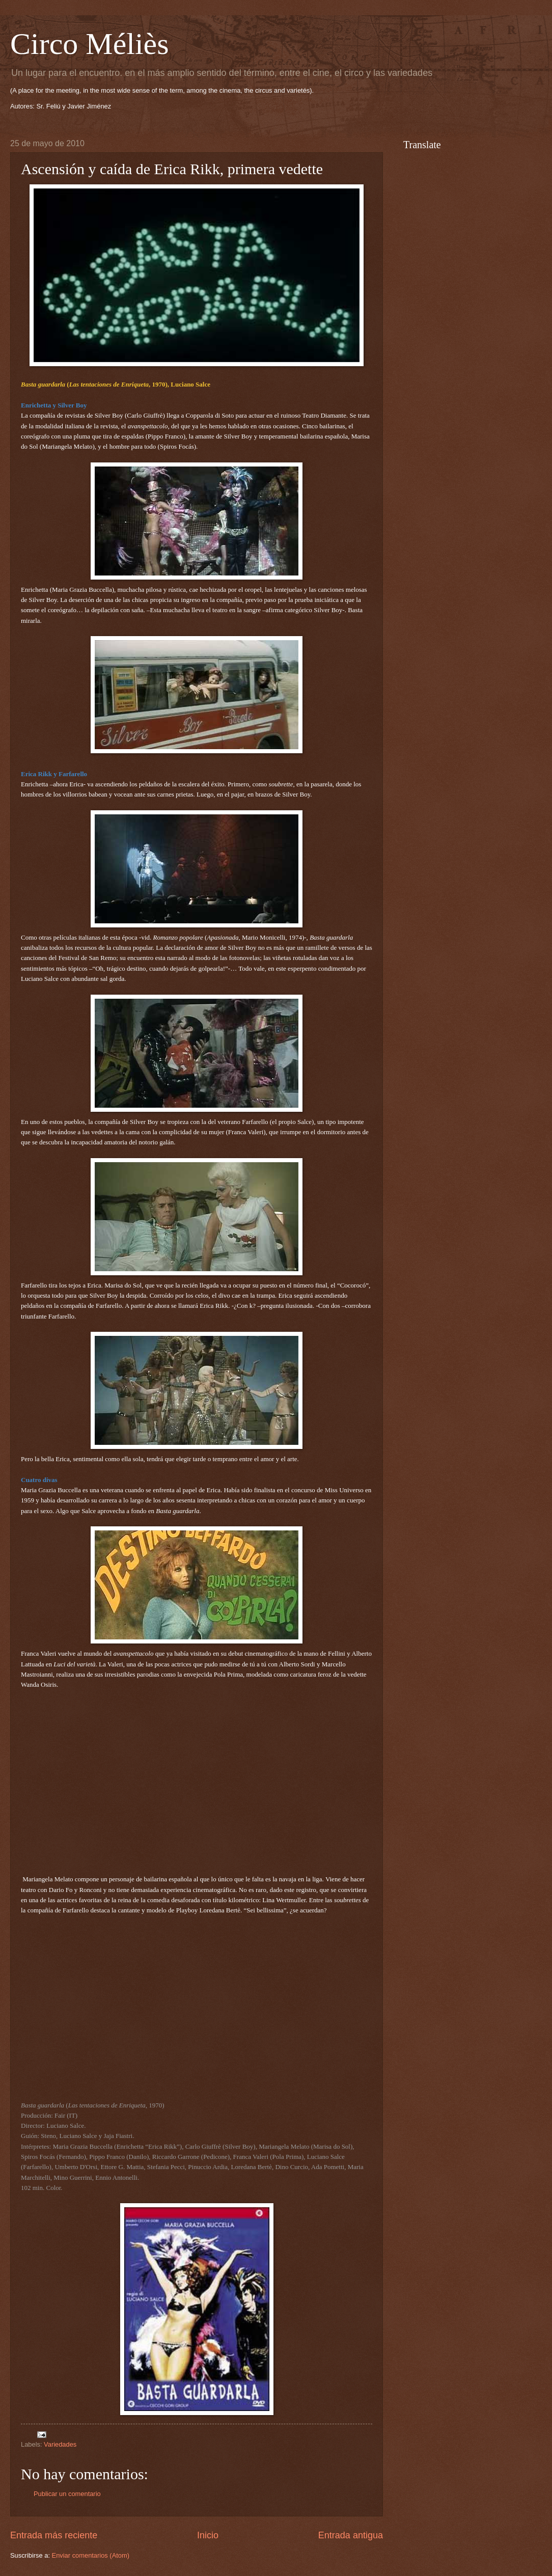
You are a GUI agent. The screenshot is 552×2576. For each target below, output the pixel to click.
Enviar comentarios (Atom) (90, 2555)
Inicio (207, 2535)
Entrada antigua (350, 2535)
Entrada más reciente (53, 2535)
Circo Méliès (89, 44)
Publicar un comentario (67, 2494)
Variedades (60, 2444)
